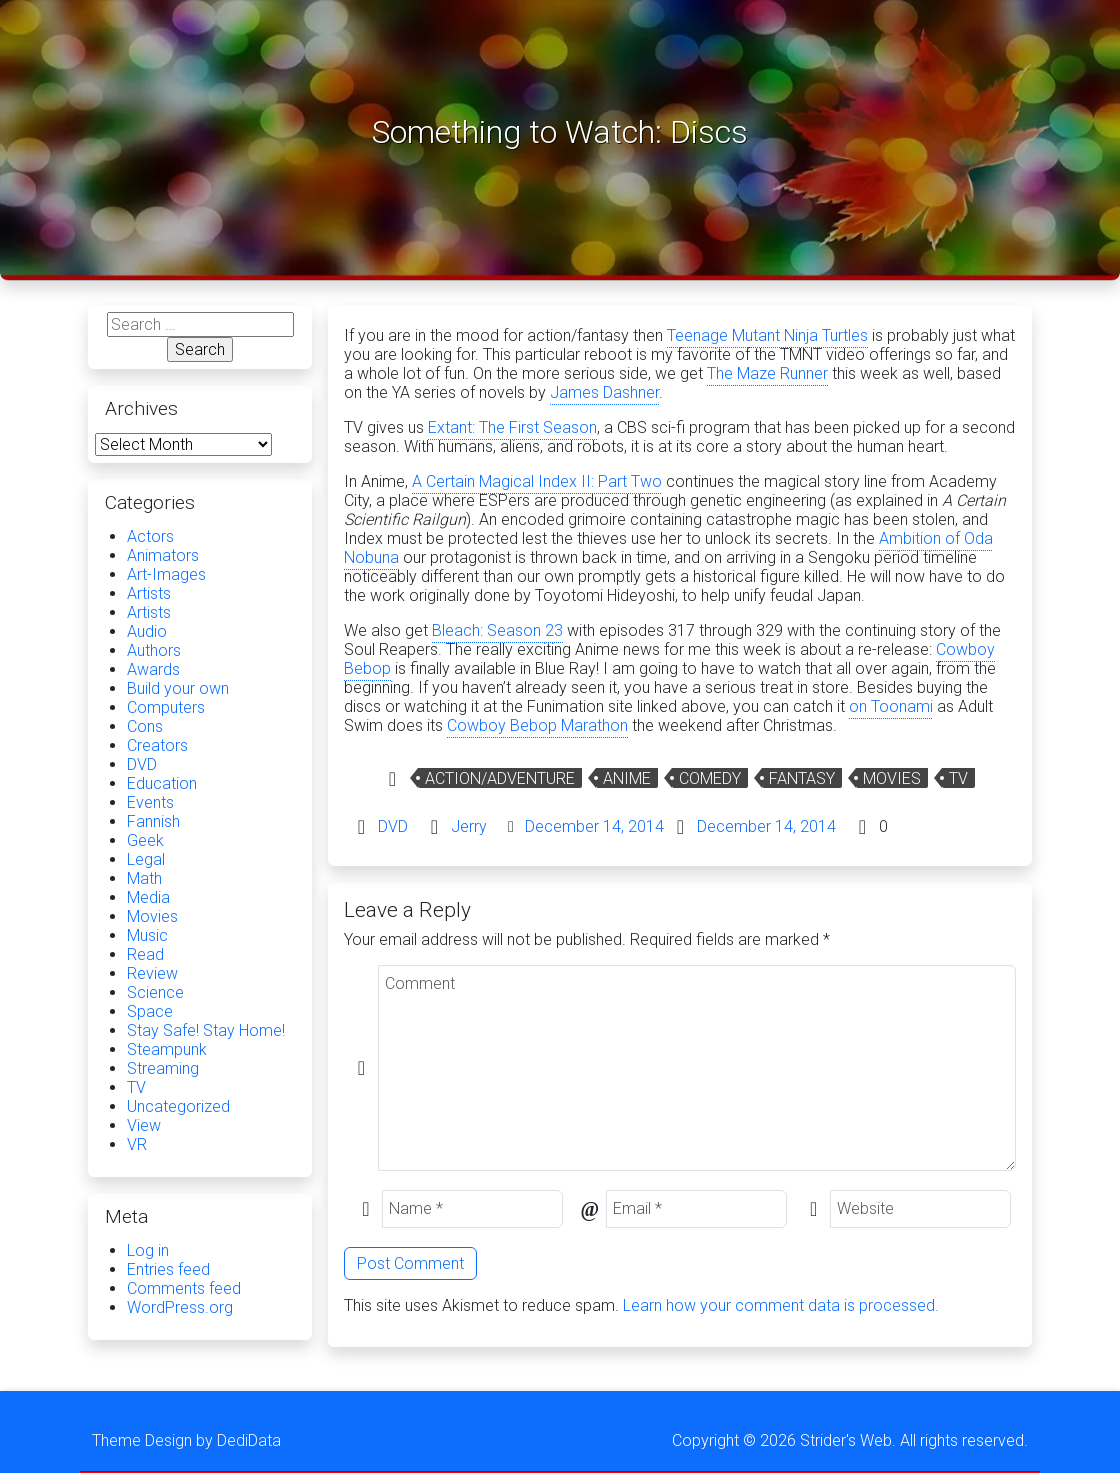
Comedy (710, 778)
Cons (145, 726)
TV (958, 778)
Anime (627, 778)
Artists (149, 593)
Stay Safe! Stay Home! (206, 1030)
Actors (150, 536)
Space (150, 1011)
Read (145, 954)
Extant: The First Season (512, 427)
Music (147, 935)
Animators (163, 555)
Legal (146, 859)
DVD (393, 826)
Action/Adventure (500, 778)
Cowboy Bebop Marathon (537, 725)
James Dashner (604, 392)
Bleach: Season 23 (497, 630)
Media (148, 897)
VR (137, 1144)
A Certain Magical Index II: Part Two (537, 481)
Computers (166, 707)
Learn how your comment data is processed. (781, 1305)
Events (150, 802)
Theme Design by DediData (186, 1440)
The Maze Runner (767, 373)
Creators (157, 745)
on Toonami (891, 706)
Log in (148, 1250)
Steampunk (167, 1049)
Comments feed (184, 1288)
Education (162, 783)
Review (152, 973)
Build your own (178, 688)
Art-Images (166, 574)
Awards (153, 669)
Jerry (469, 826)
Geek (145, 840)
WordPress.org (180, 1307)
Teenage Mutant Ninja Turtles (767, 335)
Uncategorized (178, 1106)
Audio (147, 631)
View (144, 1125)
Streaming (163, 1068)
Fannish (153, 821)
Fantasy (802, 778)
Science (155, 992)
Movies (892, 778)
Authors (154, 650)
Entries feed (168, 1269)
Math (144, 878)
